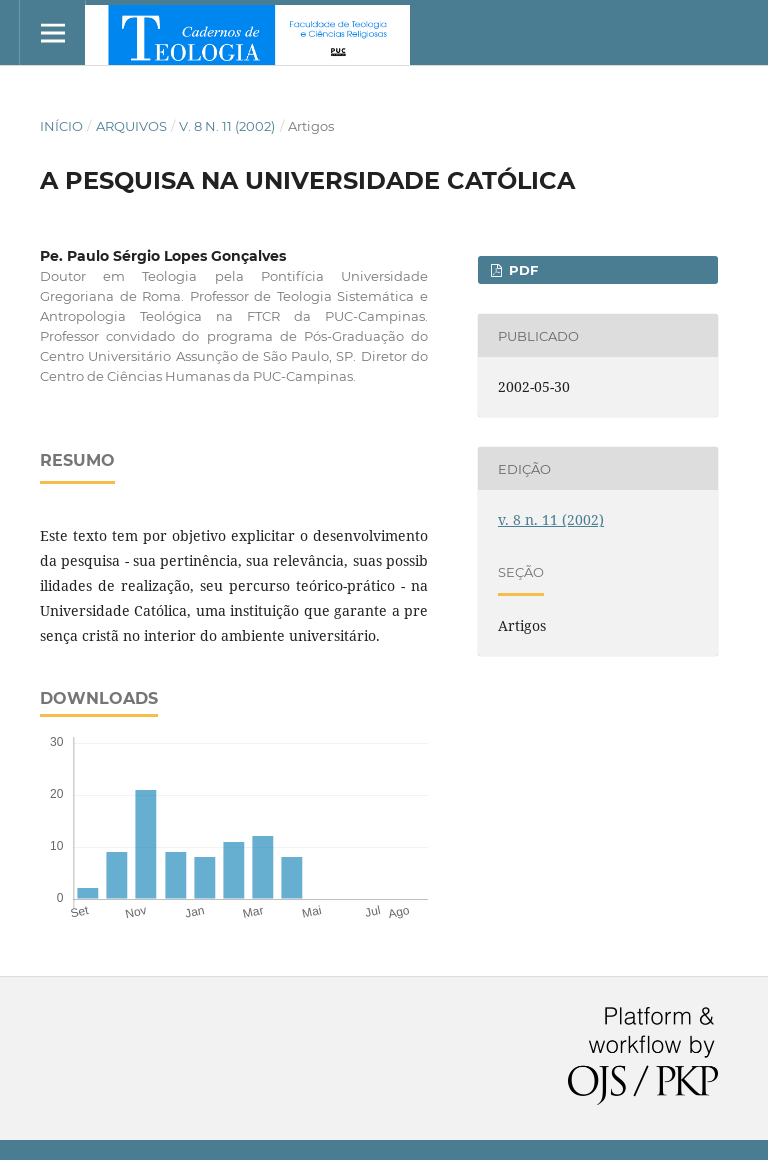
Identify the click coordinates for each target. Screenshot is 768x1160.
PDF (521, 270)
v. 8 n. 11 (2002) (227, 126)
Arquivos (131, 126)
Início (61, 126)
